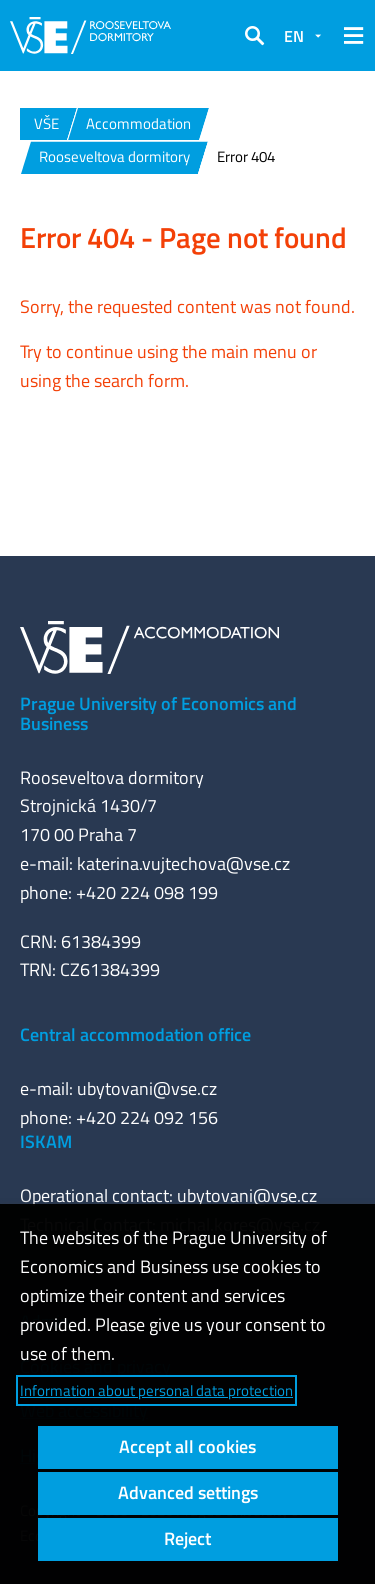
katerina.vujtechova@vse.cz (183, 863)
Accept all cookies (187, 1446)
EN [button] (294, 36)
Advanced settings (188, 1492)
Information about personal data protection (156, 1390)
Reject (187, 1538)
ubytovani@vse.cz (147, 1088)
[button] (254, 36)
